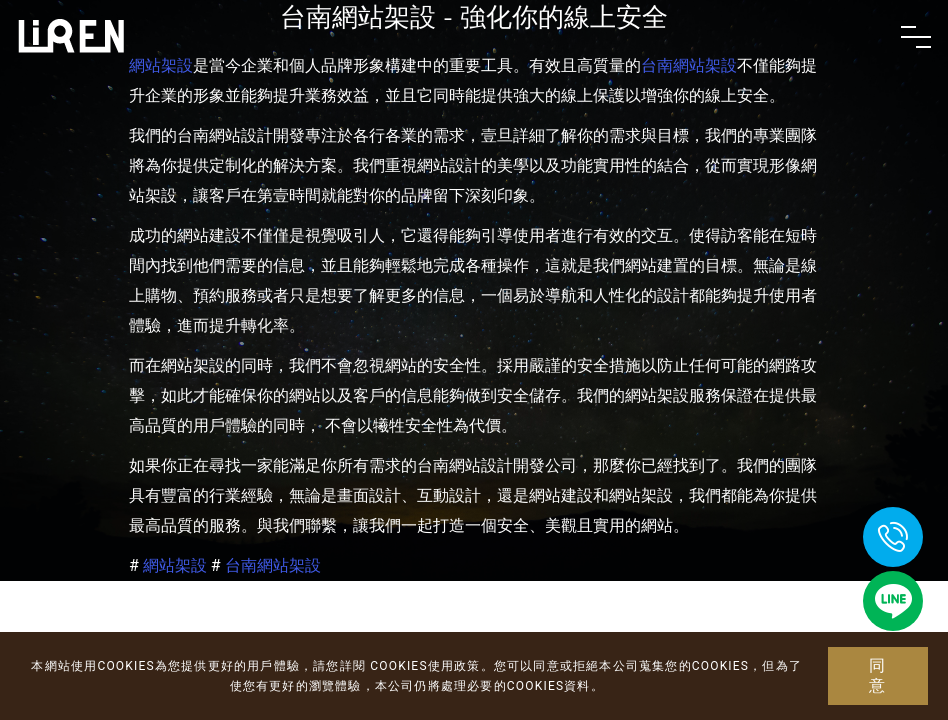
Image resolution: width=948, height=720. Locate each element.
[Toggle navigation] (916, 37)
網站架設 (175, 565)
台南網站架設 (273, 565)
